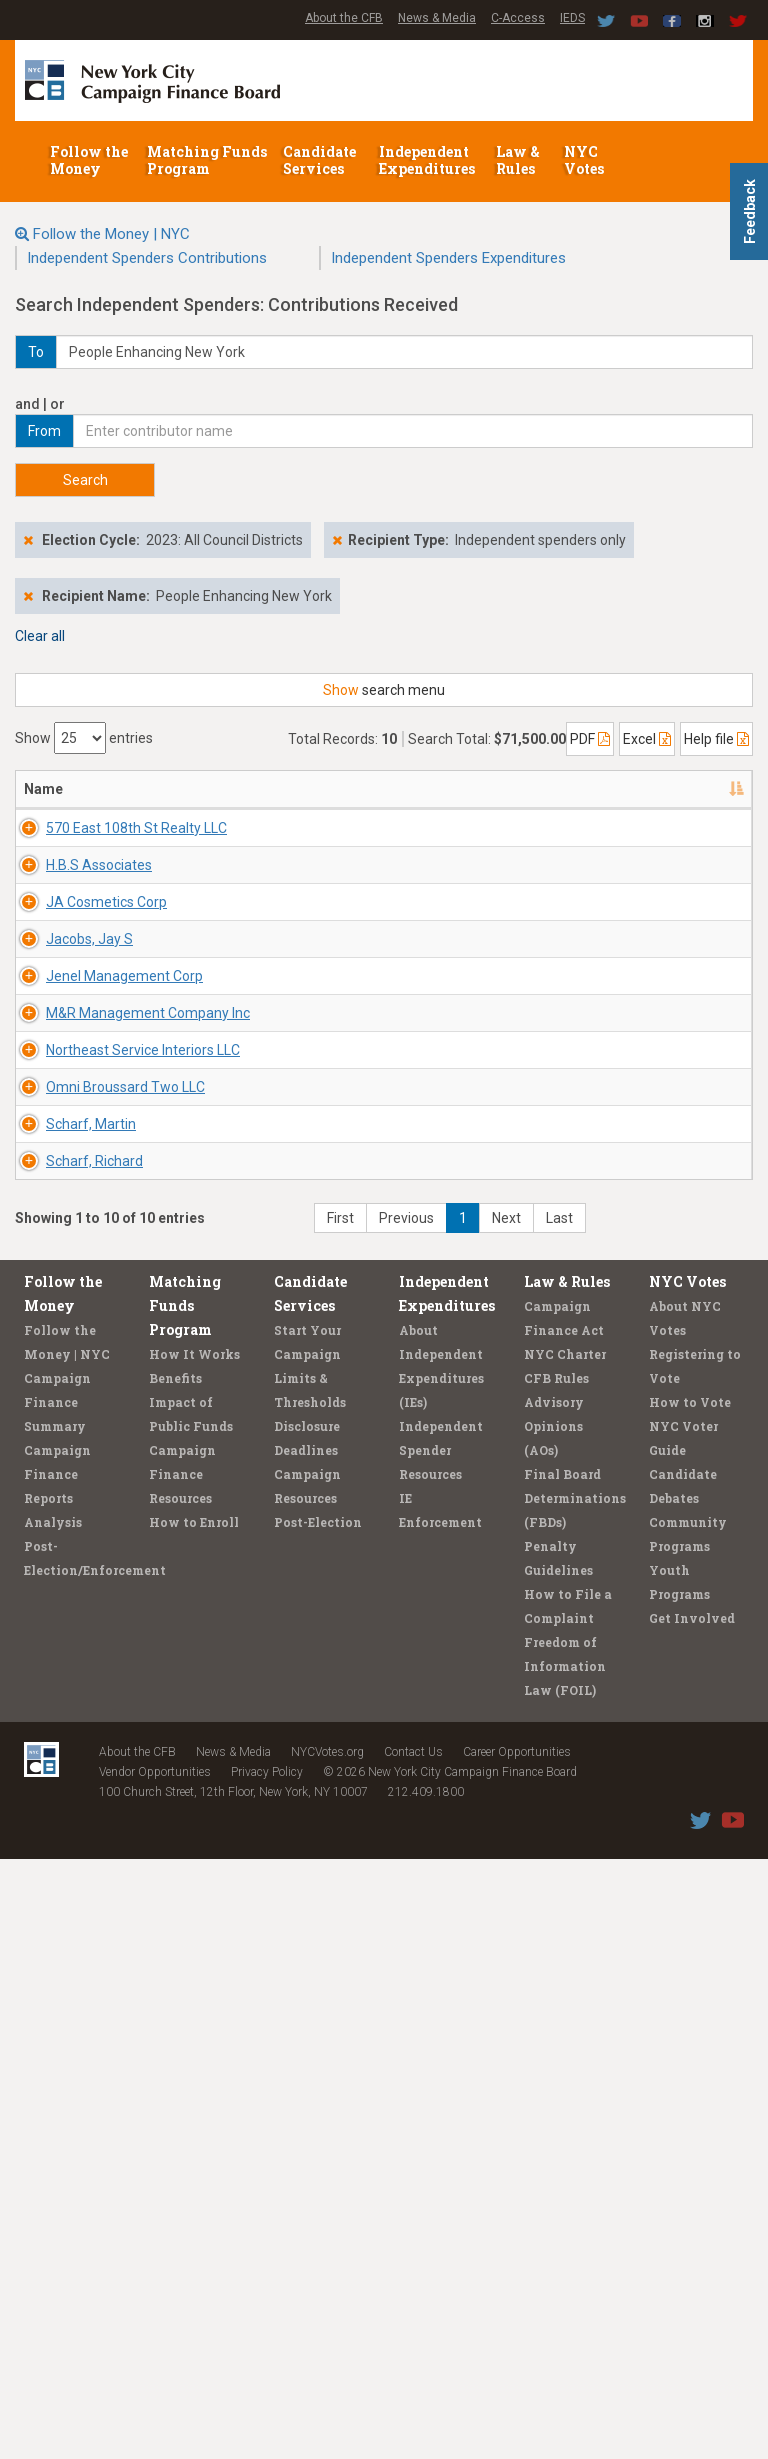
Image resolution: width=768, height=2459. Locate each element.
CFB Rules (556, 1978)
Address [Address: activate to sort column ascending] (180, 789)
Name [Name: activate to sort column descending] (43, 789)
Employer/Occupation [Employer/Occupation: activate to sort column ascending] (473, 789)
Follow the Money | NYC (111, 234)
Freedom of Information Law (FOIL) (565, 2266)
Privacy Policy (267, 2372)
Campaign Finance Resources (182, 2074)
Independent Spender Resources (441, 2050)
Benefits (175, 1978)
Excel (647, 739)
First (340, 1818)
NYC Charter (565, 1954)
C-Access (518, 18)
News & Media (437, 18)
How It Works (194, 1954)
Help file (716, 739)
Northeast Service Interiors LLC (85, 1430)
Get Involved (692, 2218)
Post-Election (318, 2122)
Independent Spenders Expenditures (448, 258)
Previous (406, 1818)
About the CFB (344, 18)
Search (85, 480)
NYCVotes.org (327, 2352)
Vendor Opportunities (155, 2372)
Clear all (40, 636)
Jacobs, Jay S (89, 1119)
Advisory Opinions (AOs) (554, 2026)
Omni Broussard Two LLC (78, 1527)
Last (559, 1818)
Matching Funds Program (207, 160)
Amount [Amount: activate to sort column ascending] (695, 789)
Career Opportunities (517, 2352)
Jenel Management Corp (89, 1236)
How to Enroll (194, 2122)
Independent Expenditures (428, 160)
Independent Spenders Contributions (147, 258)
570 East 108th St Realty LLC (79, 848)
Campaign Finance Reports (57, 2074)
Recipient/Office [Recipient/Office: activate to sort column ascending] (306, 789)
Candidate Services (319, 160)
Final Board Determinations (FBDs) (575, 2098)
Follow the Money (89, 160)
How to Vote (690, 2002)
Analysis (53, 2122)
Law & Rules (518, 160)
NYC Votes (585, 160)
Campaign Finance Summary (57, 2002)
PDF (590, 739)
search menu (384, 690)
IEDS (572, 18)
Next (506, 1818)
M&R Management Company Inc (89, 1333)
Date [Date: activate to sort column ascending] (599, 789)
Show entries (84, 738)
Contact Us (413, 2352)
